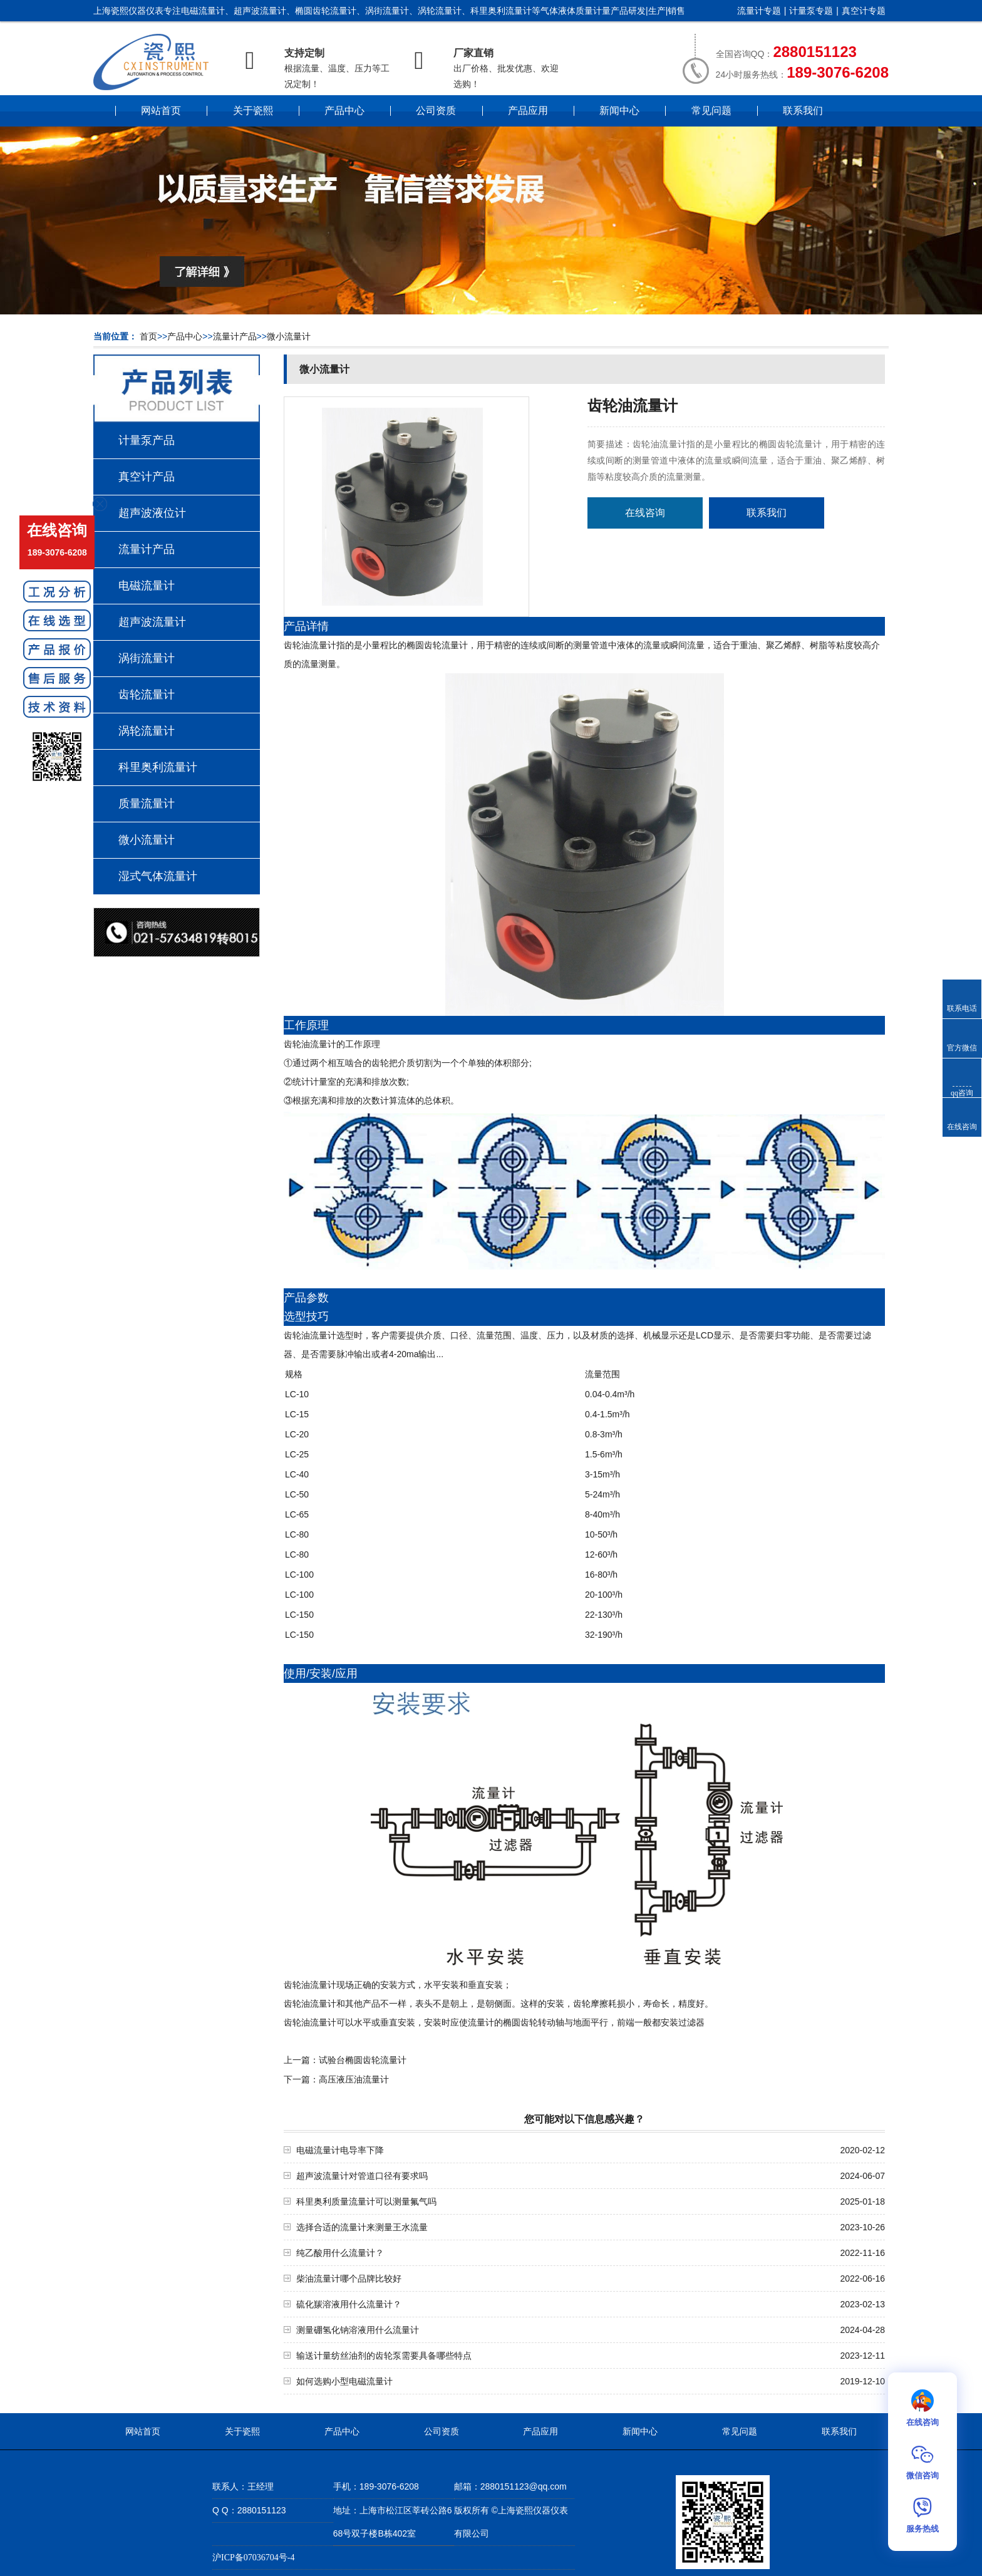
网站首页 (161, 110)
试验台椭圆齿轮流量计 (362, 2060)
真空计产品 (146, 476)
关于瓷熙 (253, 110)
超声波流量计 (152, 622)
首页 (148, 336)
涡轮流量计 (146, 731)
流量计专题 (759, 11)
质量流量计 (146, 803)
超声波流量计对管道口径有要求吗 (362, 2176)
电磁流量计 (146, 585)
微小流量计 (289, 336)
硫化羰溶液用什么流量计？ (348, 2304)
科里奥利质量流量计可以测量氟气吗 (366, 2201)
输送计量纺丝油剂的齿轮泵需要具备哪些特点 (384, 2356)
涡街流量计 (146, 658)
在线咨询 (645, 512)
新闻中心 (619, 110)
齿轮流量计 (146, 694)
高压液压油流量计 (354, 2079)
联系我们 (803, 110)
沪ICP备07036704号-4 (253, 2557)
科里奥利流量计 (157, 767)
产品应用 (528, 110)
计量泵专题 (811, 11)
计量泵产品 (146, 440)
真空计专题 (864, 11)
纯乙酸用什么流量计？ (340, 2253)
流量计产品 (235, 336)
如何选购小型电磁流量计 (344, 2381)
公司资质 (436, 110)
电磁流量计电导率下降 (340, 2150)
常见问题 (711, 110)
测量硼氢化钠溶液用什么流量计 (357, 2330)
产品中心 (344, 110)
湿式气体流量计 (157, 876)
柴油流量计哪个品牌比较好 (348, 2279)
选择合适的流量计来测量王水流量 (362, 2227)
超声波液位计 (152, 513)
